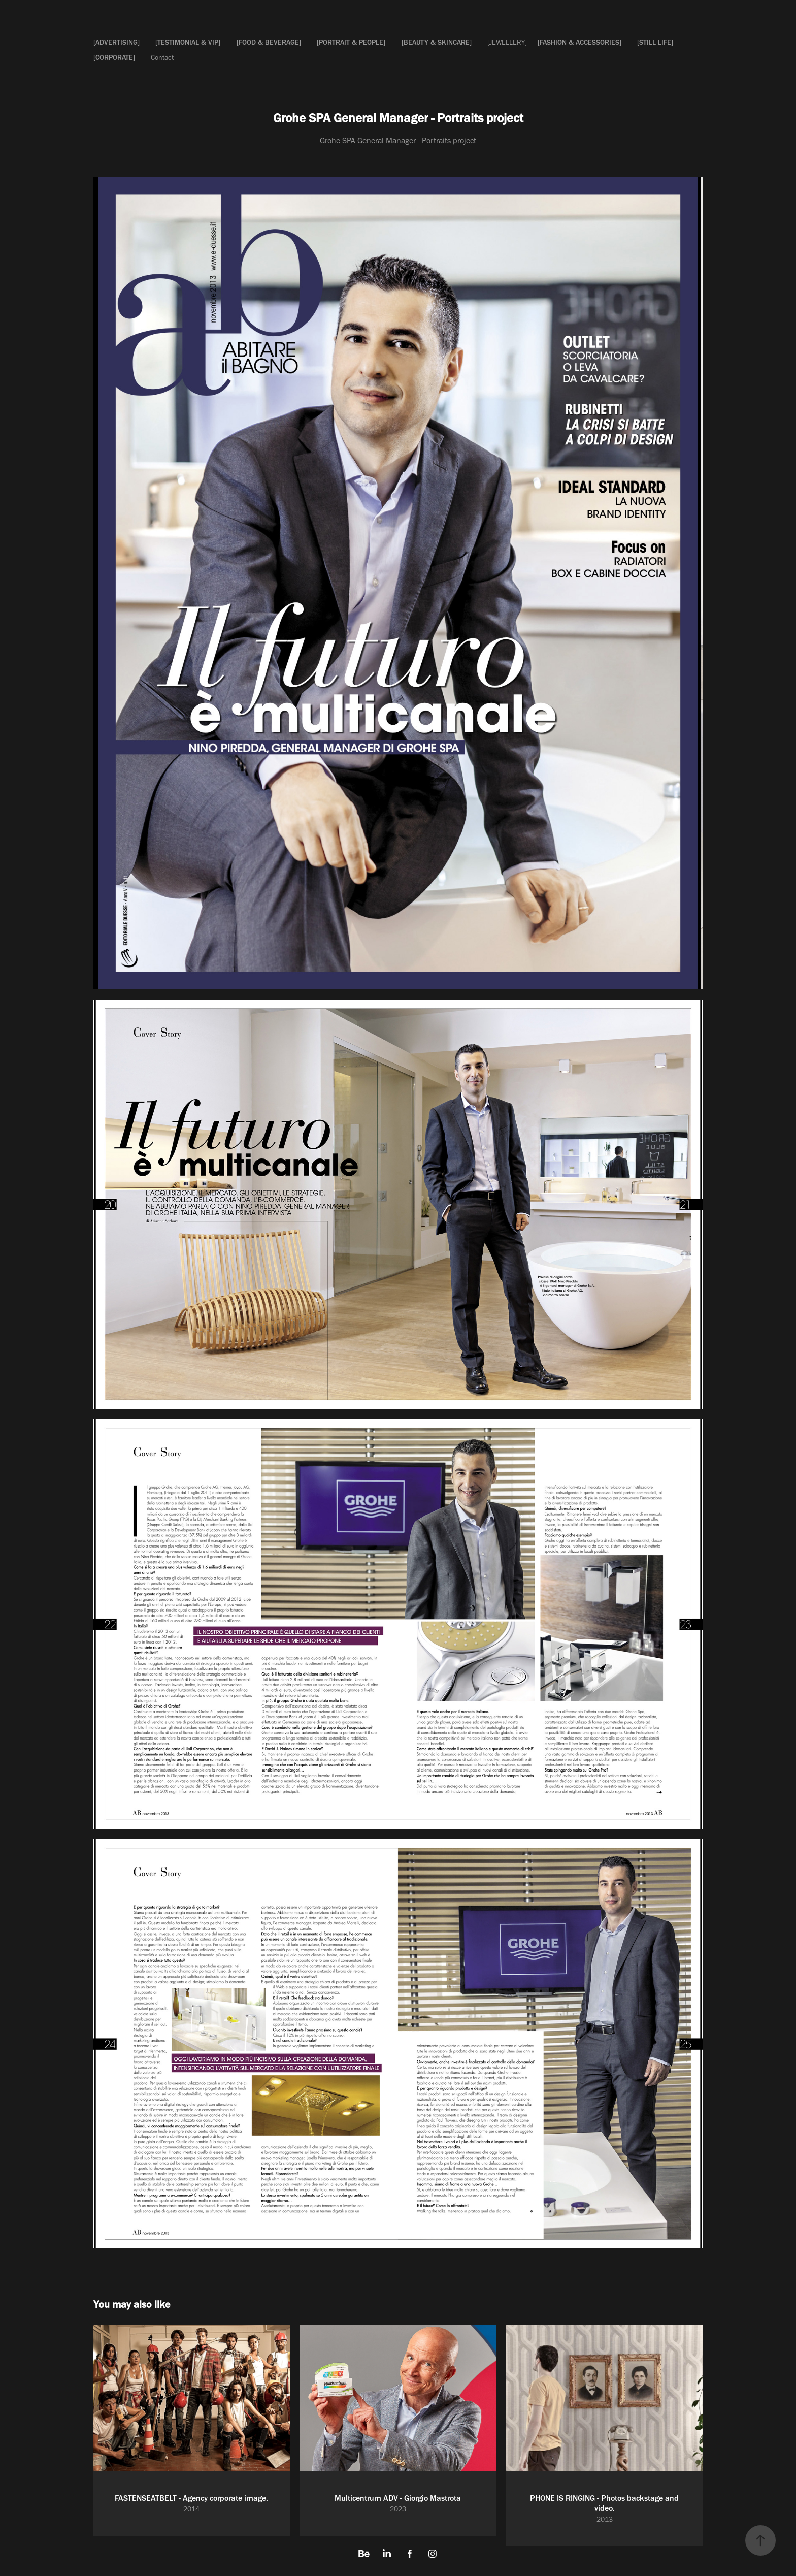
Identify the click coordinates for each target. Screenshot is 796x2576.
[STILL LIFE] (655, 42)
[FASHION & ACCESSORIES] (579, 42)
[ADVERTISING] (116, 42)
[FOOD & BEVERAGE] (269, 42)
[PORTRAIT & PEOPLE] (351, 42)
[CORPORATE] (114, 57)
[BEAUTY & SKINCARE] (437, 42)
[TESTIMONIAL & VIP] (187, 42)
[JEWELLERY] (507, 42)
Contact (162, 57)
